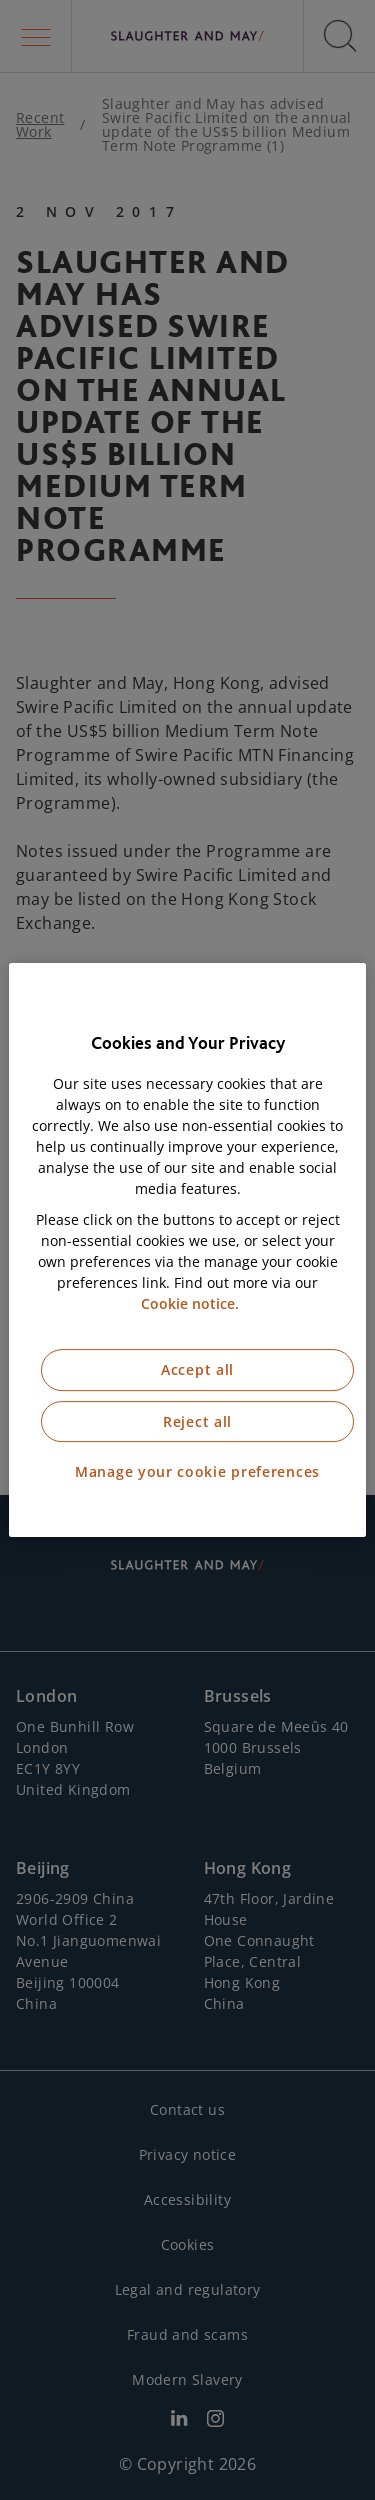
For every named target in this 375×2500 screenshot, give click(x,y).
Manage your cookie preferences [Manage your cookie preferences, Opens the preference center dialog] (197, 1471)
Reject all (197, 1421)
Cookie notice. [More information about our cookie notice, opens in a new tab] (190, 1303)
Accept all (197, 1369)
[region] (187, 1250)
